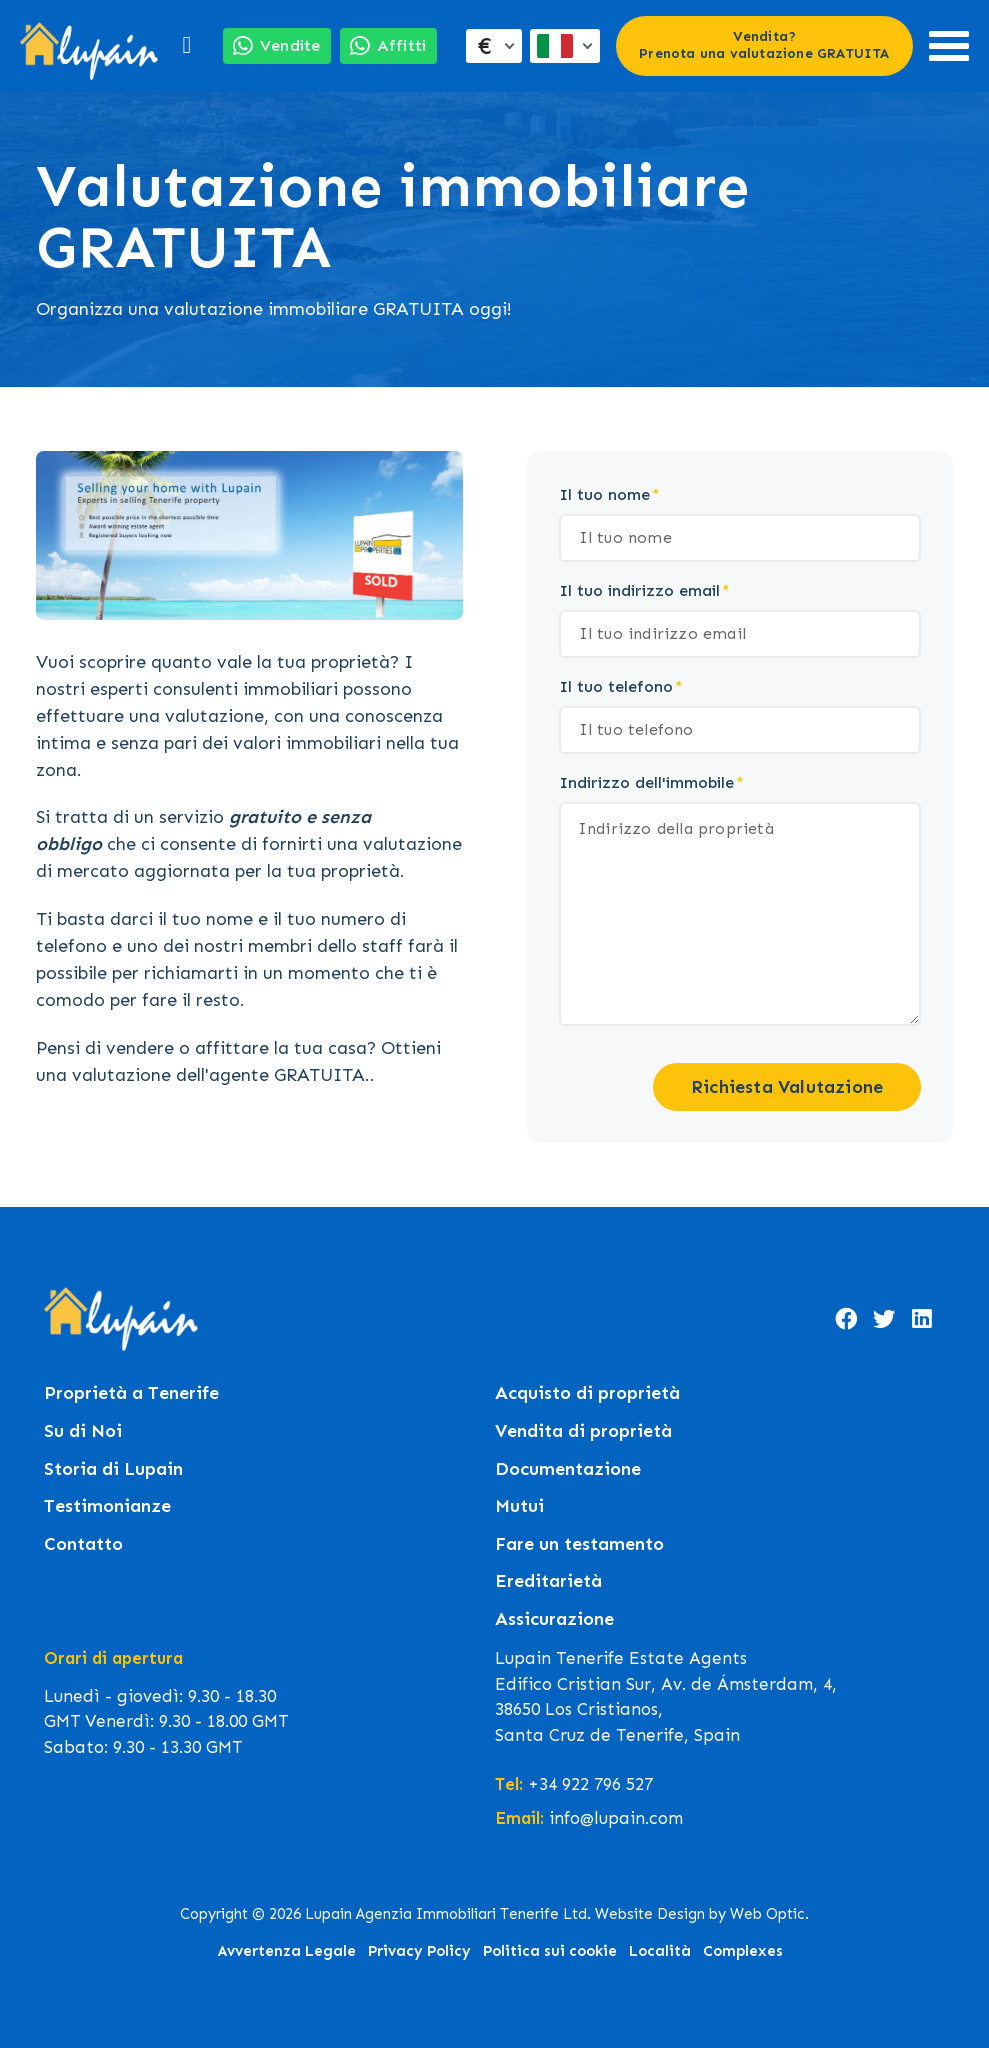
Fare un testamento (579, 1544)
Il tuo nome (604, 494)
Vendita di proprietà (583, 1431)
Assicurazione (554, 1619)
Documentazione (568, 1469)
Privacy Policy (419, 1951)
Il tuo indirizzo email (639, 590)
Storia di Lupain (113, 1469)
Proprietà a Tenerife (131, 1393)
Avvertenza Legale (287, 1951)
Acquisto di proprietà (587, 1393)
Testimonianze (107, 1506)
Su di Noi (83, 1431)
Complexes (743, 1951)
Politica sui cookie (550, 1951)
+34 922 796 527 (590, 1784)
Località (660, 1951)
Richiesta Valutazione (787, 1087)
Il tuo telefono (616, 686)
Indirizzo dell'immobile (646, 782)
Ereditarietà (548, 1581)
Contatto (83, 1544)
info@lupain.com (616, 1818)
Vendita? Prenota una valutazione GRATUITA (764, 45)
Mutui (519, 1506)
